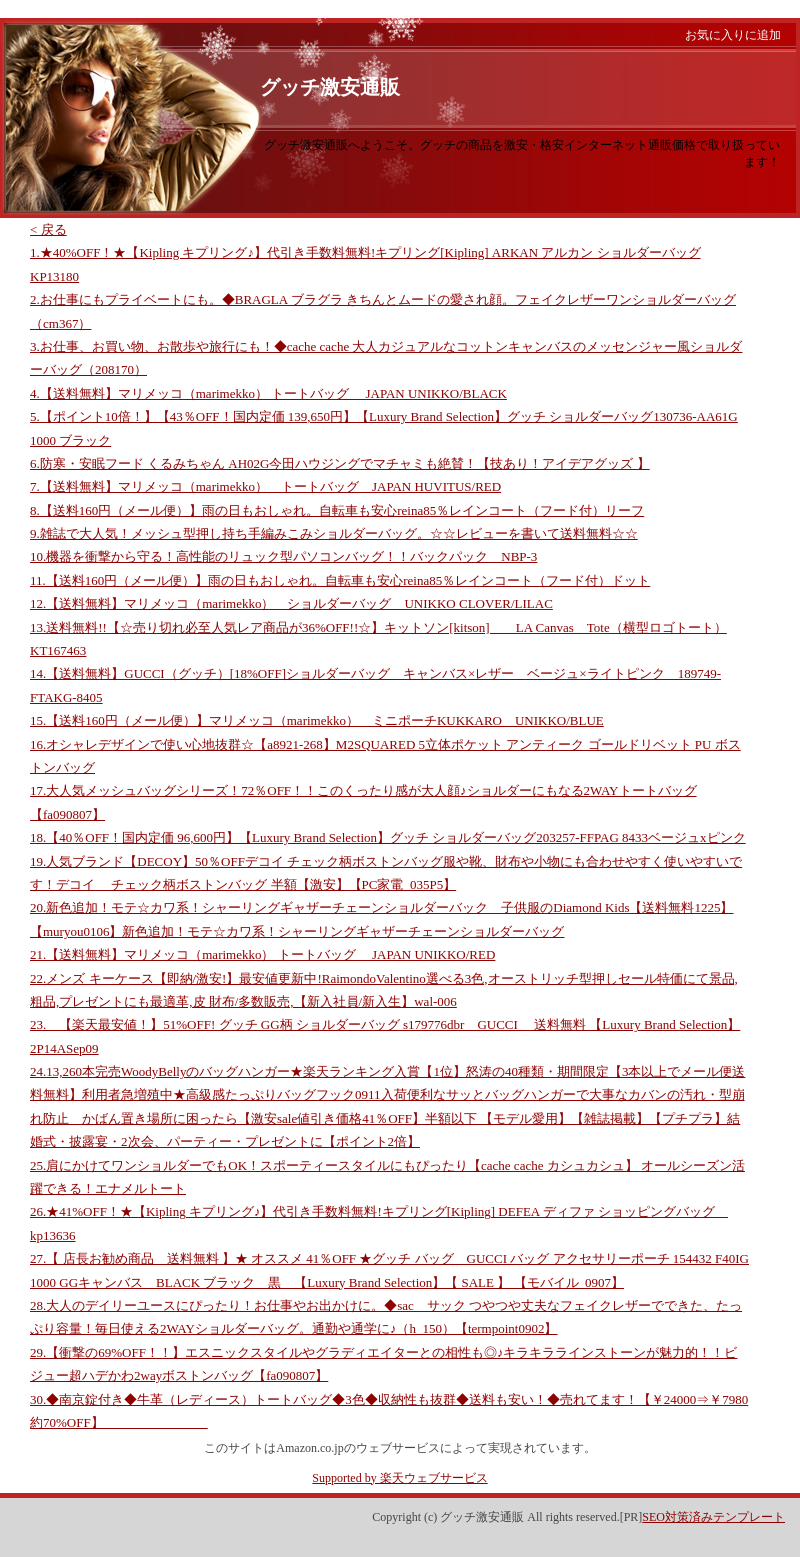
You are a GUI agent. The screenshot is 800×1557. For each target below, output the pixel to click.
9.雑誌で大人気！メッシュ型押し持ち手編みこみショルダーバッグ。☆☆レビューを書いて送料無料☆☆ (334, 533)
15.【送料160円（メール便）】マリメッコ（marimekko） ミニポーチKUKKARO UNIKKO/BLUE (317, 720)
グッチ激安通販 (330, 87)
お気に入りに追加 (733, 35)
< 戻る (48, 229)
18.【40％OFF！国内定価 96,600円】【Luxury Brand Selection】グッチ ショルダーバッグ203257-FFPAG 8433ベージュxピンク (388, 837)
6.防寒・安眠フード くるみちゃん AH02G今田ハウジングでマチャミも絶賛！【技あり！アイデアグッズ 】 (340, 463)
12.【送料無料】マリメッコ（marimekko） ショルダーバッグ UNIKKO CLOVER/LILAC (291, 603)
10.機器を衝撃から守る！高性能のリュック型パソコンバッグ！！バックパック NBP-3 (283, 556)
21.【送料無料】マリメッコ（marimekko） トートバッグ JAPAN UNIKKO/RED (262, 954)
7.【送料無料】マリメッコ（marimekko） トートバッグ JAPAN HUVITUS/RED (265, 486)
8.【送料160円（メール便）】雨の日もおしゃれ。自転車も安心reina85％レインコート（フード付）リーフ (337, 510)
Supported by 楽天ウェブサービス (399, 1478)
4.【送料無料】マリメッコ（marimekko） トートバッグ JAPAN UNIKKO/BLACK (268, 393)
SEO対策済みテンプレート (713, 1517)
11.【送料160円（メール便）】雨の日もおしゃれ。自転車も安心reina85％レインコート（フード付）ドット (340, 580)
